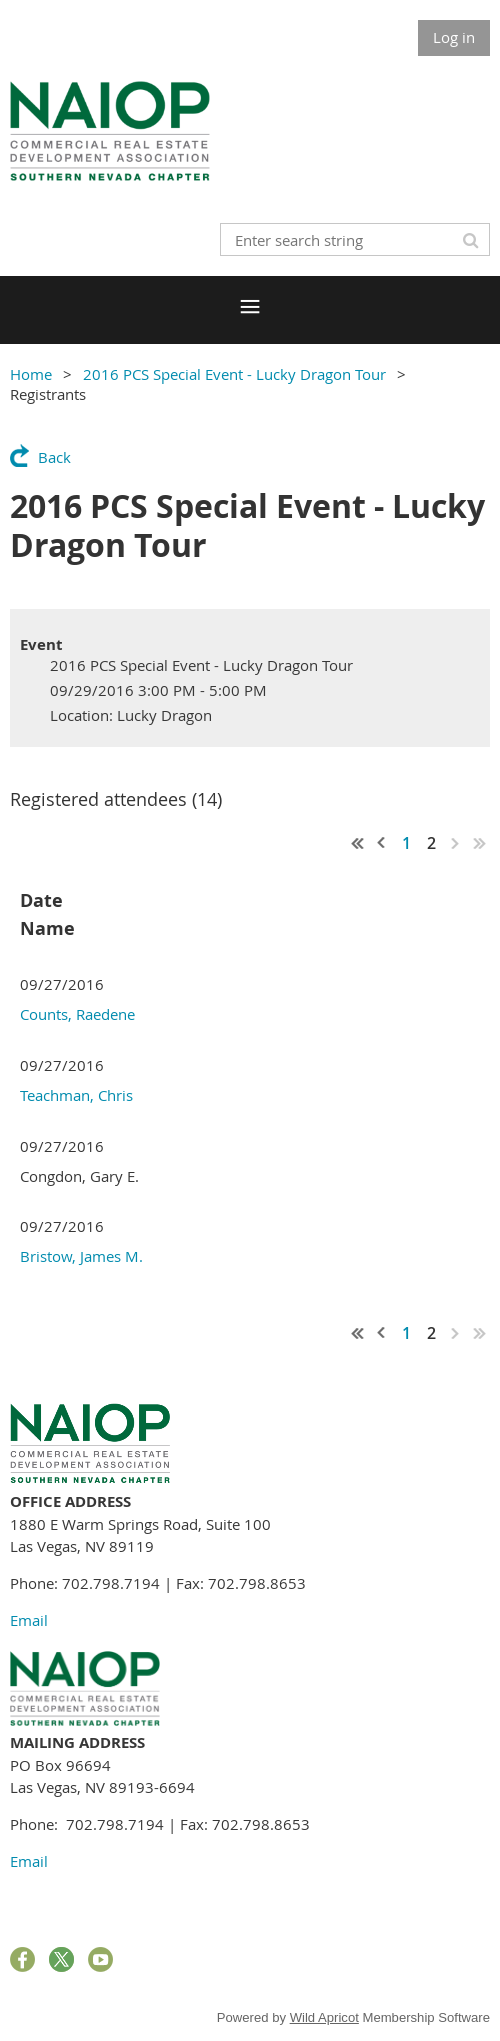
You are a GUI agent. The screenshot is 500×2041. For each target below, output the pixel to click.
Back (54, 457)
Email (29, 1620)
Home (31, 374)
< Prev (382, 843)
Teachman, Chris (76, 1095)
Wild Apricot (324, 2017)
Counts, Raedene (77, 1014)
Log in (454, 37)
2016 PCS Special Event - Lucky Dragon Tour (234, 374)
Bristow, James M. (81, 1256)
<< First (358, 843)
